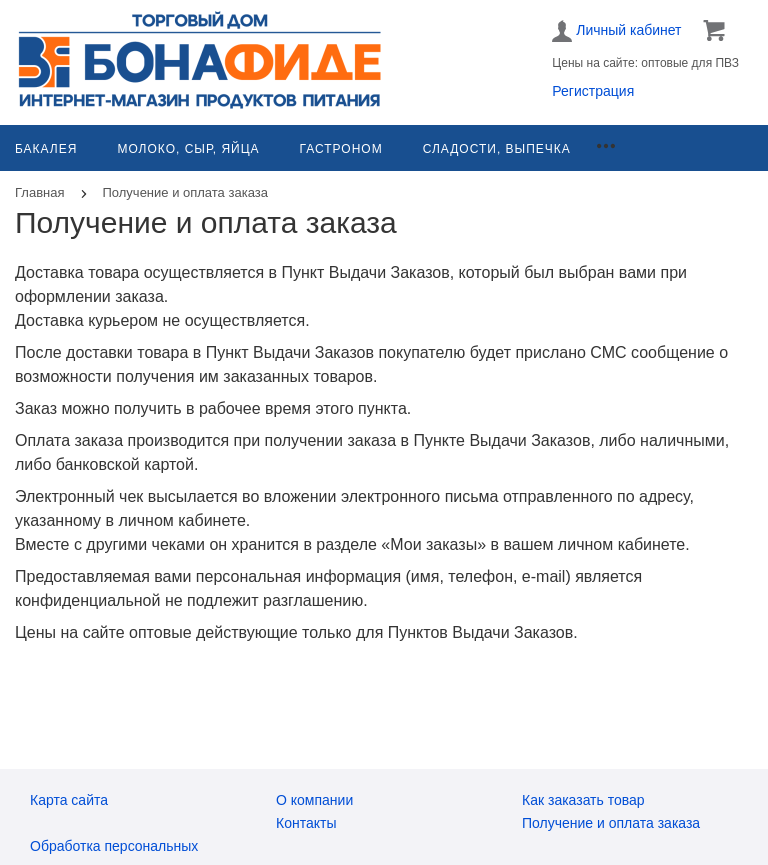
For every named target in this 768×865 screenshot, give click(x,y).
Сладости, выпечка (497, 149)
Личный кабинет (616, 31)
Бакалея (46, 149)
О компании (314, 800)
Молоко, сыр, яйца (188, 149)
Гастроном (341, 149)
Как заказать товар (583, 800)
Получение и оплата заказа (611, 823)
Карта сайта (69, 800)
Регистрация (593, 91)
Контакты (306, 823)
